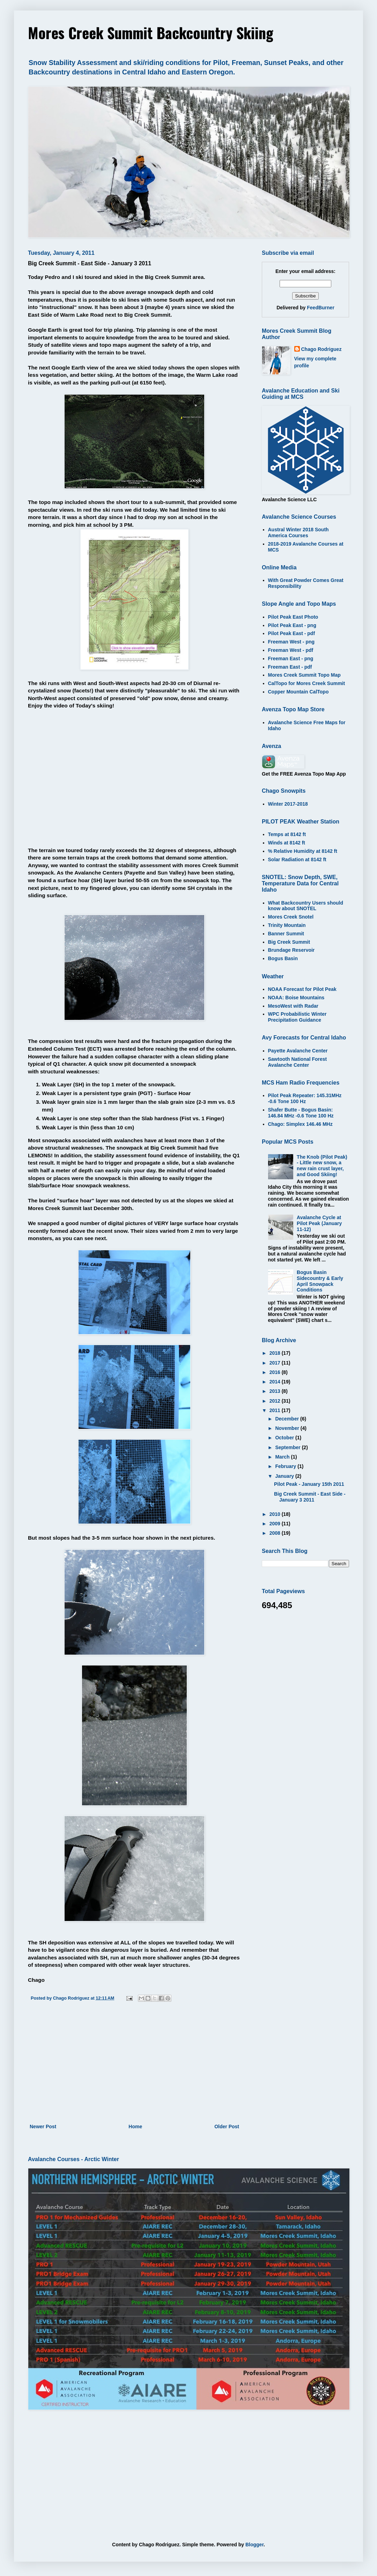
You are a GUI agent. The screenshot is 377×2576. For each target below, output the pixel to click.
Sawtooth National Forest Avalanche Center (297, 1062)
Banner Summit (286, 933)
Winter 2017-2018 (288, 804)
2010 (275, 1514)
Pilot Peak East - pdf (291, 633)
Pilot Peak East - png (292, 625)
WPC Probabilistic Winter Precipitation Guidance (297, 1017)
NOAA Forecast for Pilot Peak (302, 989)
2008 (275, 1533)
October (285, 1437)
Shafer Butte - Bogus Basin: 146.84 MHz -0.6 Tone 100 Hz (301, 1112)
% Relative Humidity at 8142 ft (302, 851)
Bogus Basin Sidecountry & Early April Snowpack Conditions (320, 1281)
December (287, 1419)
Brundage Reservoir (291, 950)
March (283, 1457)
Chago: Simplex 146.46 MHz (300, 1124)
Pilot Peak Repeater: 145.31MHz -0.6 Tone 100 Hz (305, 1098)
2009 (275, 1523)
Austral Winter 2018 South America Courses (298, 532)
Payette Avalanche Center (298, 1050)
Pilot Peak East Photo (293, 617)
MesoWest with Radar (293, 1006)
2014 (275, 1381)
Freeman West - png (291, 642)
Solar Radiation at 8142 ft (297, 859)
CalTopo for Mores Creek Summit (306, 683)
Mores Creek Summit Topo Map (304, 675)
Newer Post (43, 2126)
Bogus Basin (283, 958)
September (288, 1447)
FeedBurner (320, 307)
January (285, 1476)
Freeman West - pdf (290, 650)
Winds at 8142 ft (286, 843)
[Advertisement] (134, 2065)
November (287, 1428)
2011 (275, 1410)
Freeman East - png (290, 658)
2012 (275, 1401)
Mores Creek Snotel (291, 917)
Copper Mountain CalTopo (298, 692)
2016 (275, 1372)
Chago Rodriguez (321, 349)
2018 (275, 1353)
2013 (275, 1391)
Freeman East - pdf (290, 667)
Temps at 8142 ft (287, 834)
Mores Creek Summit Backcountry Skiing (150, 32)
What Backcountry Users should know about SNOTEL (305, 906)
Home (135, 2126)
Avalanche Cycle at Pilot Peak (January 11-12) (319, 1223)
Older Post (226, 2126)
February (286, 1466)
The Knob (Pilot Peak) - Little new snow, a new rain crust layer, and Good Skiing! (322, 1165)
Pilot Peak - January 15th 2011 (309, 1484)
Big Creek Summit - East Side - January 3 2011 (310, 1497)
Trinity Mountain (287, 925)
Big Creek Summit (289, 942)
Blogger (254, 2544)
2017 (275, 1363)
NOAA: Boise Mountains (296, 997)
